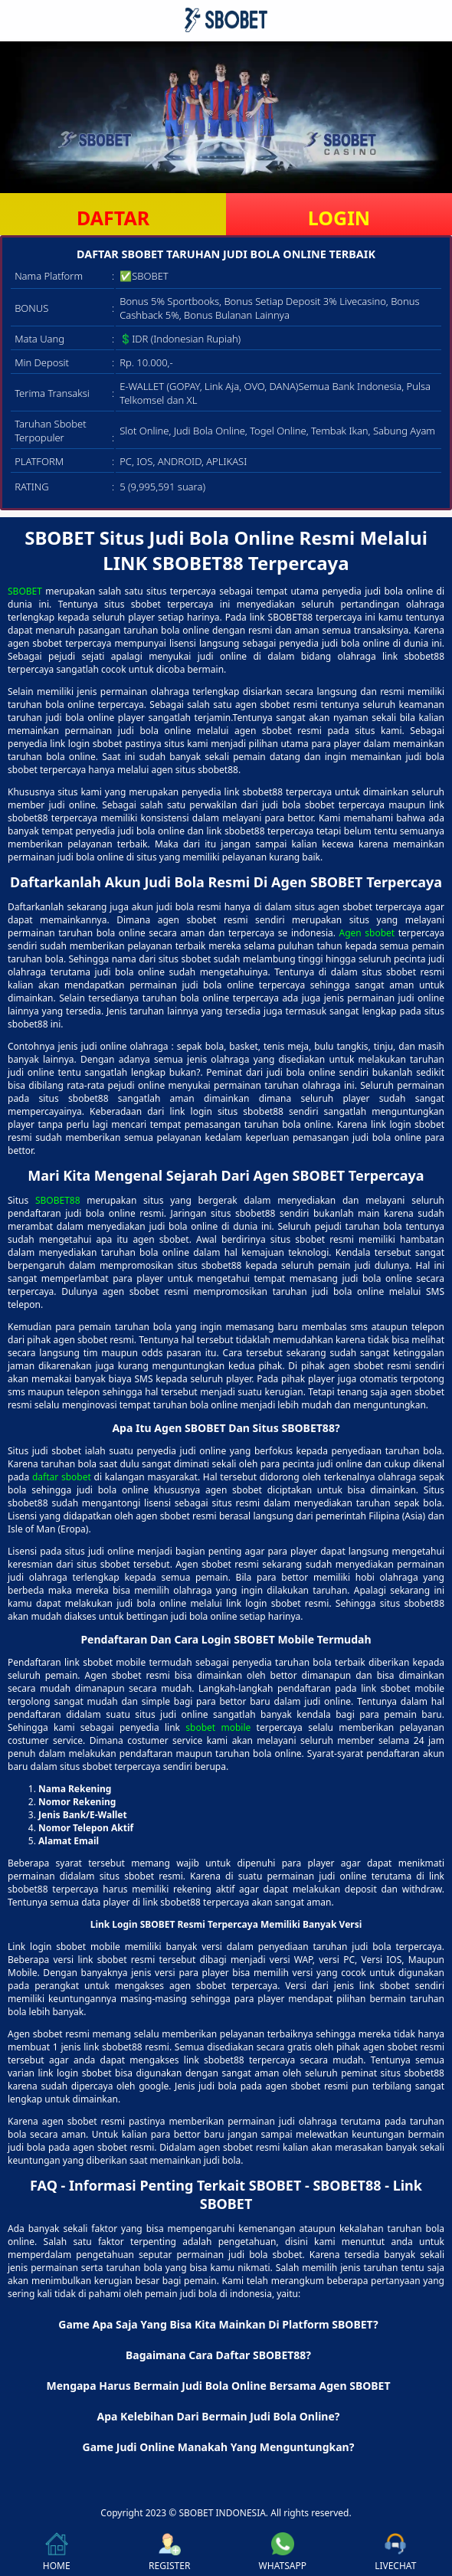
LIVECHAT (395, 2552)
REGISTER (169, 2552)
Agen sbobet (367, 932)
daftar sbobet (61, 1476)
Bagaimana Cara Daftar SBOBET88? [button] (218, 2355)
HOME (56, 2552)
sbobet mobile (218, 1727)
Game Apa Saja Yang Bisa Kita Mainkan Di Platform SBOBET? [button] (218, 2324)
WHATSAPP (282, 2552)
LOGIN (339, 218)
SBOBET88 (57, 1200)
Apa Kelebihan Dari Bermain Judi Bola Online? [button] (218, 2416)
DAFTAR (113, 218)
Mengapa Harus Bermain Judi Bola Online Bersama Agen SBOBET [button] (218, 2385)
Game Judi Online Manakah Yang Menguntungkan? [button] (219, 2447)
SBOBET (25, 591)
